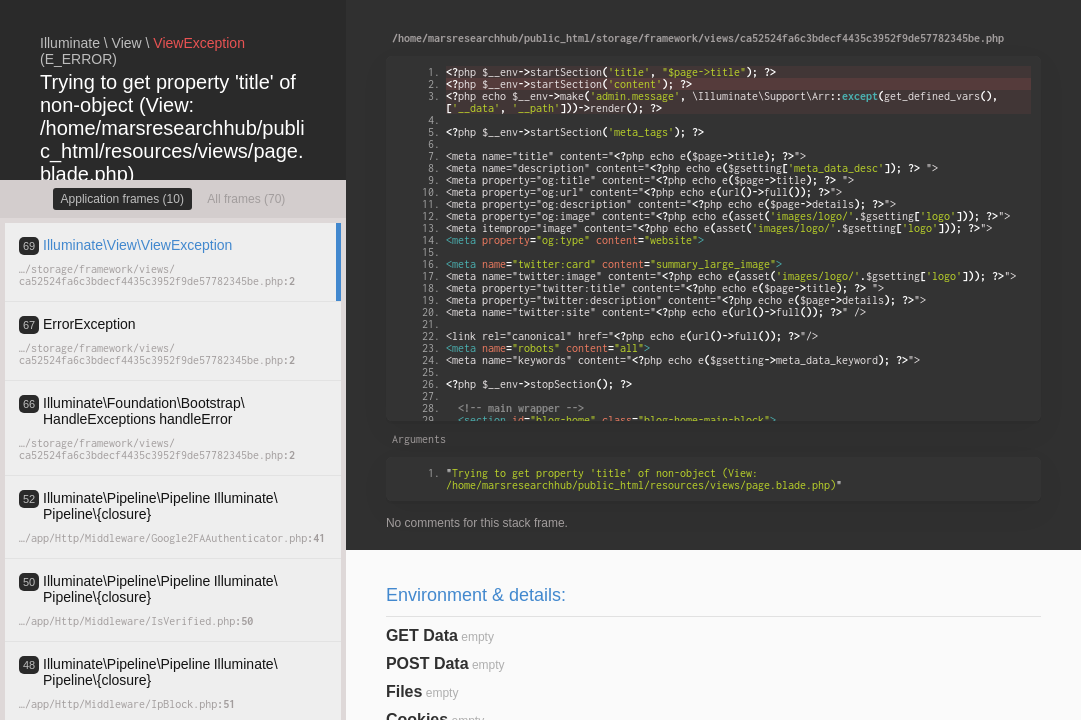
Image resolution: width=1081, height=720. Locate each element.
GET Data (422, 635)
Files (404, 691)
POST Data (427, 663)
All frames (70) (246, 199)
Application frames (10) (122, 199)
